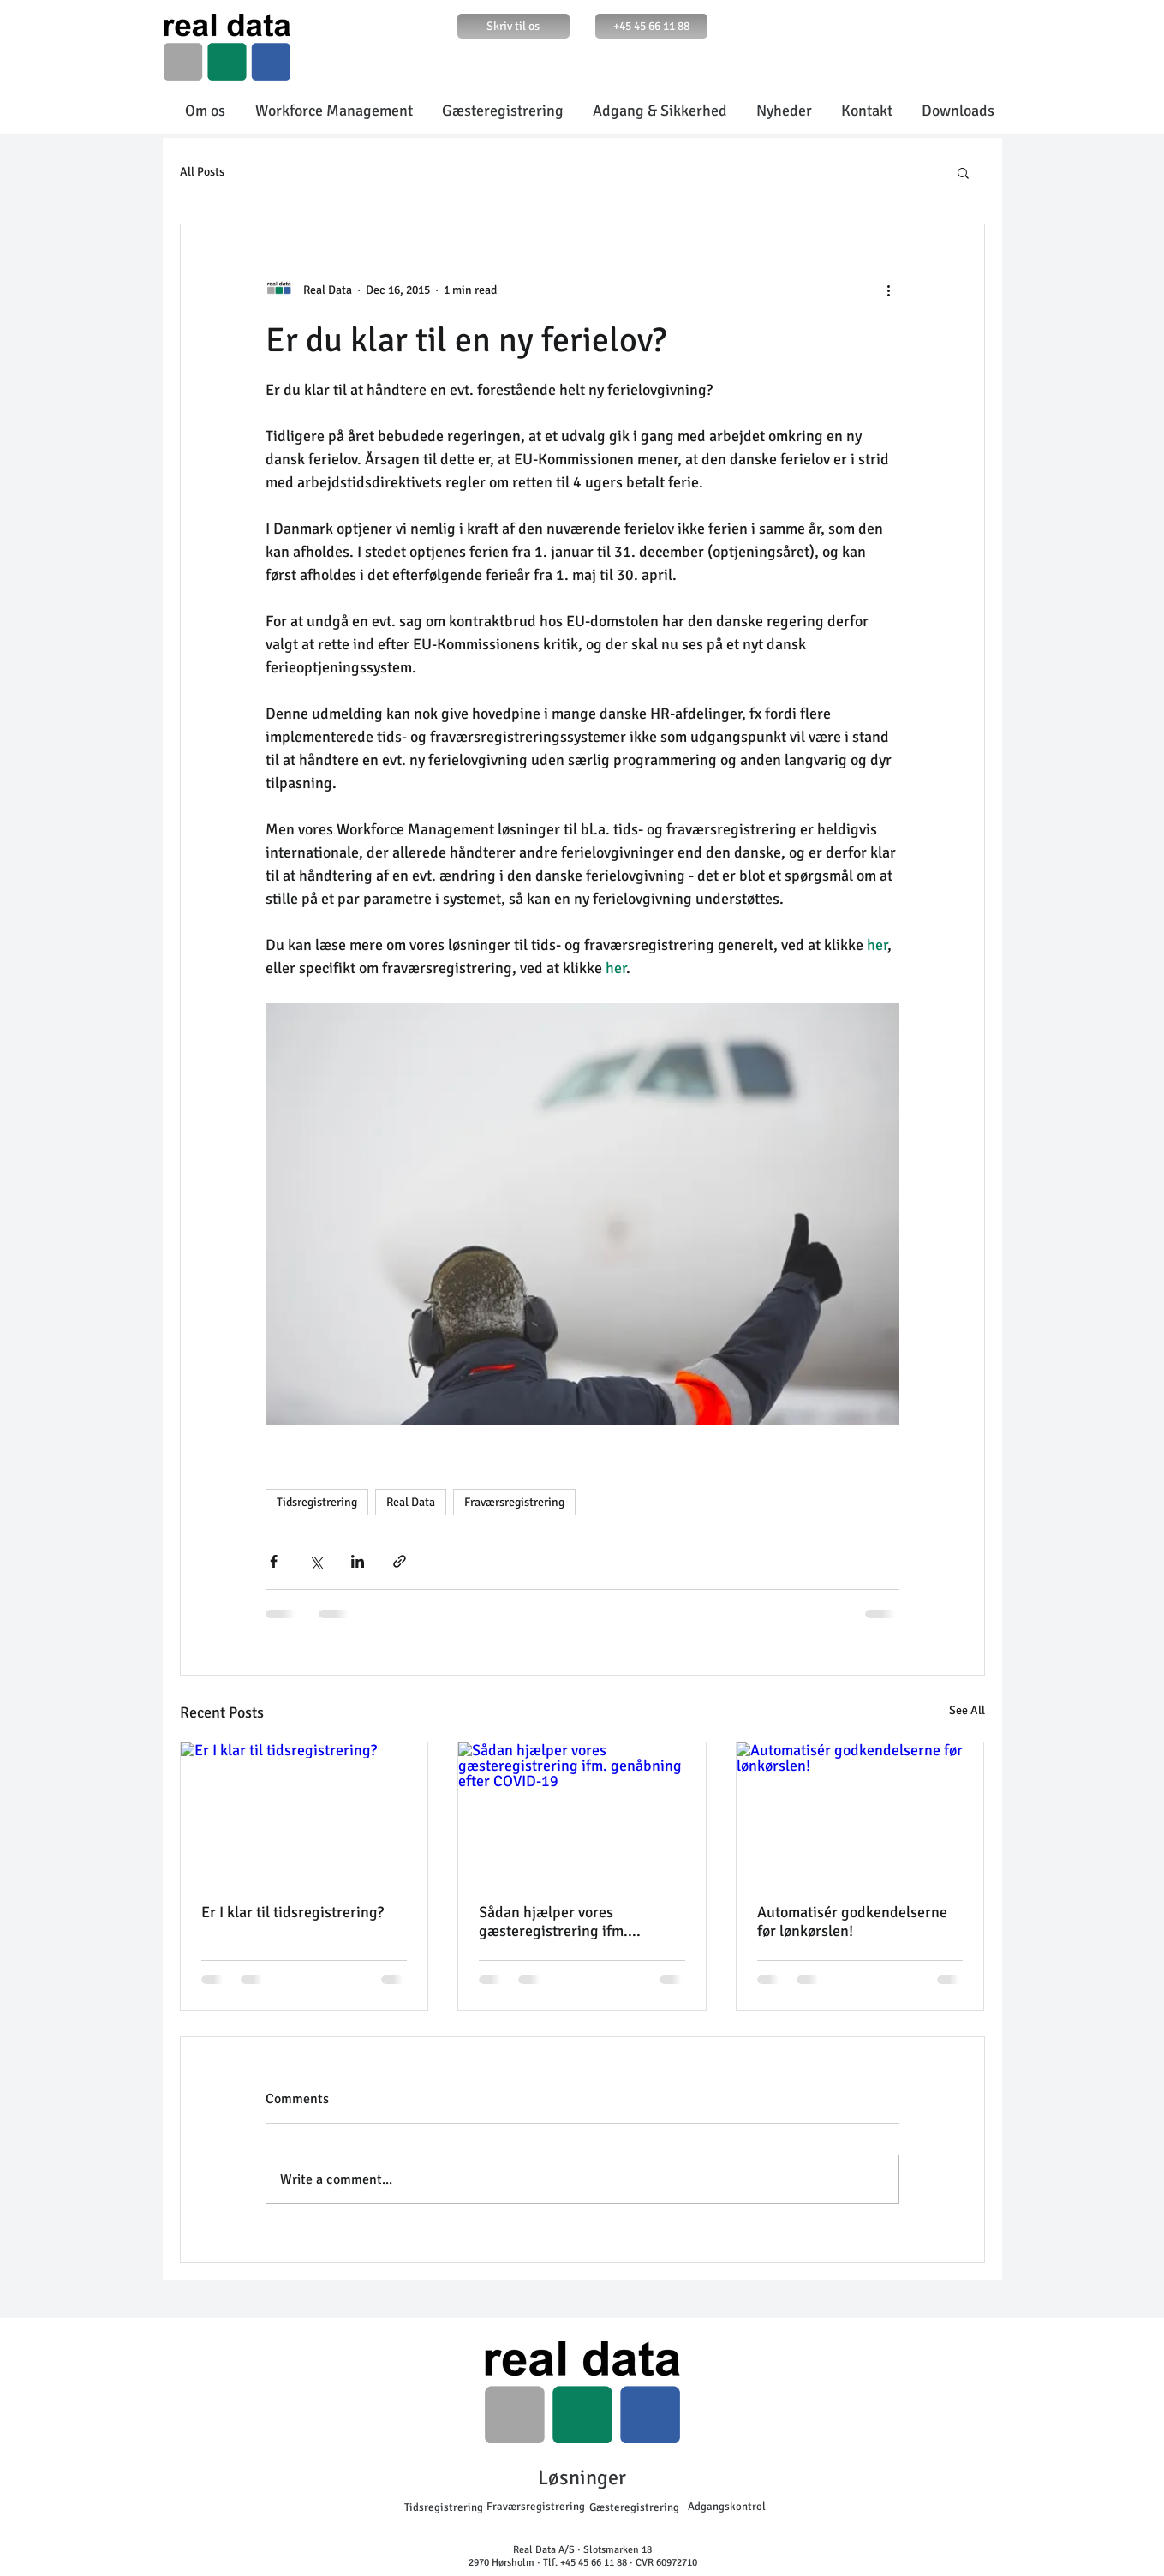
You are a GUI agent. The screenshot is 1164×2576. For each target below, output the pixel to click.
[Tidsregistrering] (443, 2507)
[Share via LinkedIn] (357, 1561)
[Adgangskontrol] (726, 2506)
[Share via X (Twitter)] (315, 1561)
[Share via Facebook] (274, 1561)
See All (967, 1710)
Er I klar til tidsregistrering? (292, 1912)
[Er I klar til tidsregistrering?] (304, 1811)
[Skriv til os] (513, 26)
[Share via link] (399, 1561)
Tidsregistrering (317, 1502)
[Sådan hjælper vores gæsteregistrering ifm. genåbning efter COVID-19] (582, 1811)
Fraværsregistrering (514, 1502)
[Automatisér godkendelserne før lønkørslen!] (860, 1811)
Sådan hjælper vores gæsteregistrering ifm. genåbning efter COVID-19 (566, 1921)
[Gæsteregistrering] (634, 2507)
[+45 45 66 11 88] (651, 26)
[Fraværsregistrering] (535, 2506)
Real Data (410, 1502)
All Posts (202, 171)
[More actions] (889, 289)
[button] (963, 172)
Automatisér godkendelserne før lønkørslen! (852, 1921)
